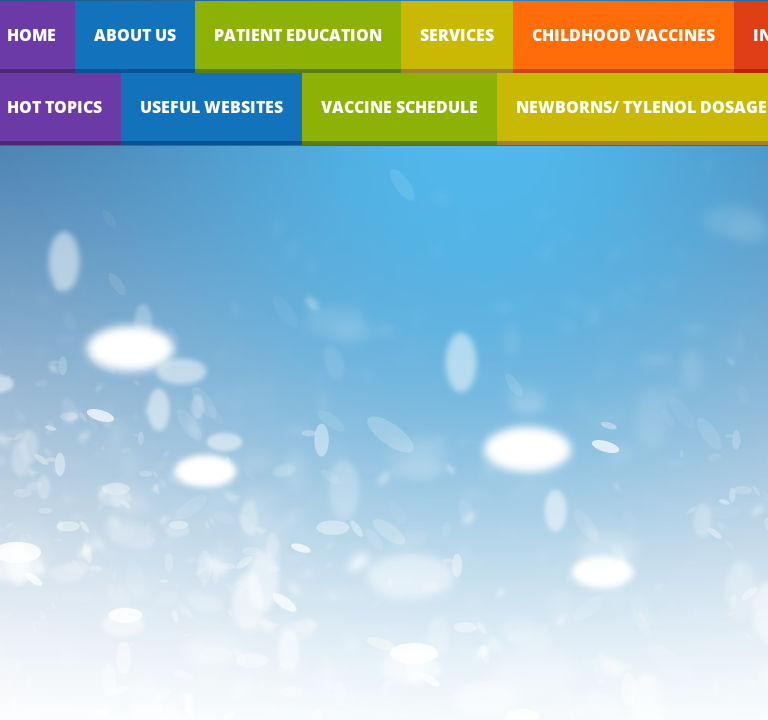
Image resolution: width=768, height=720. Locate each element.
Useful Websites (211, 107)
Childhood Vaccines (623, 35)
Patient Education (298, 35)
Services (457, 35)
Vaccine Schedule (399, 107)
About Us (135, 35)
